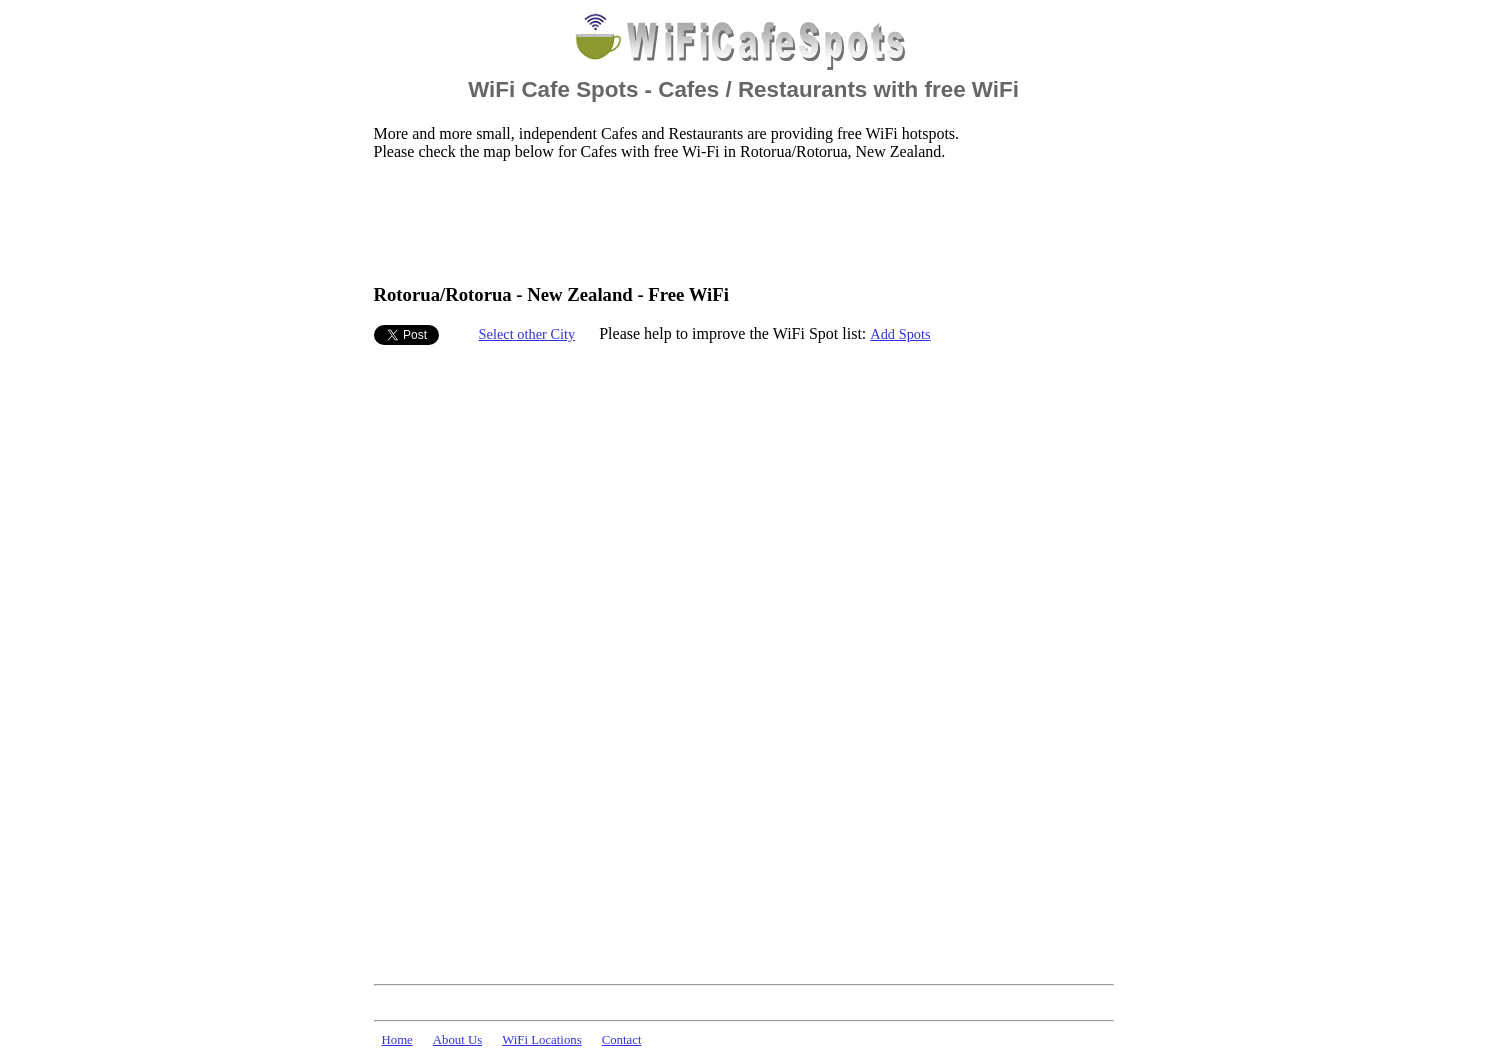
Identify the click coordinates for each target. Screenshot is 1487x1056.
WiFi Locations (541, 1040)
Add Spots (900, 334)
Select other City (527, 334)
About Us (457, 1040)
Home (397, 1040)
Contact (622, 1040)
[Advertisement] (738, 221)
